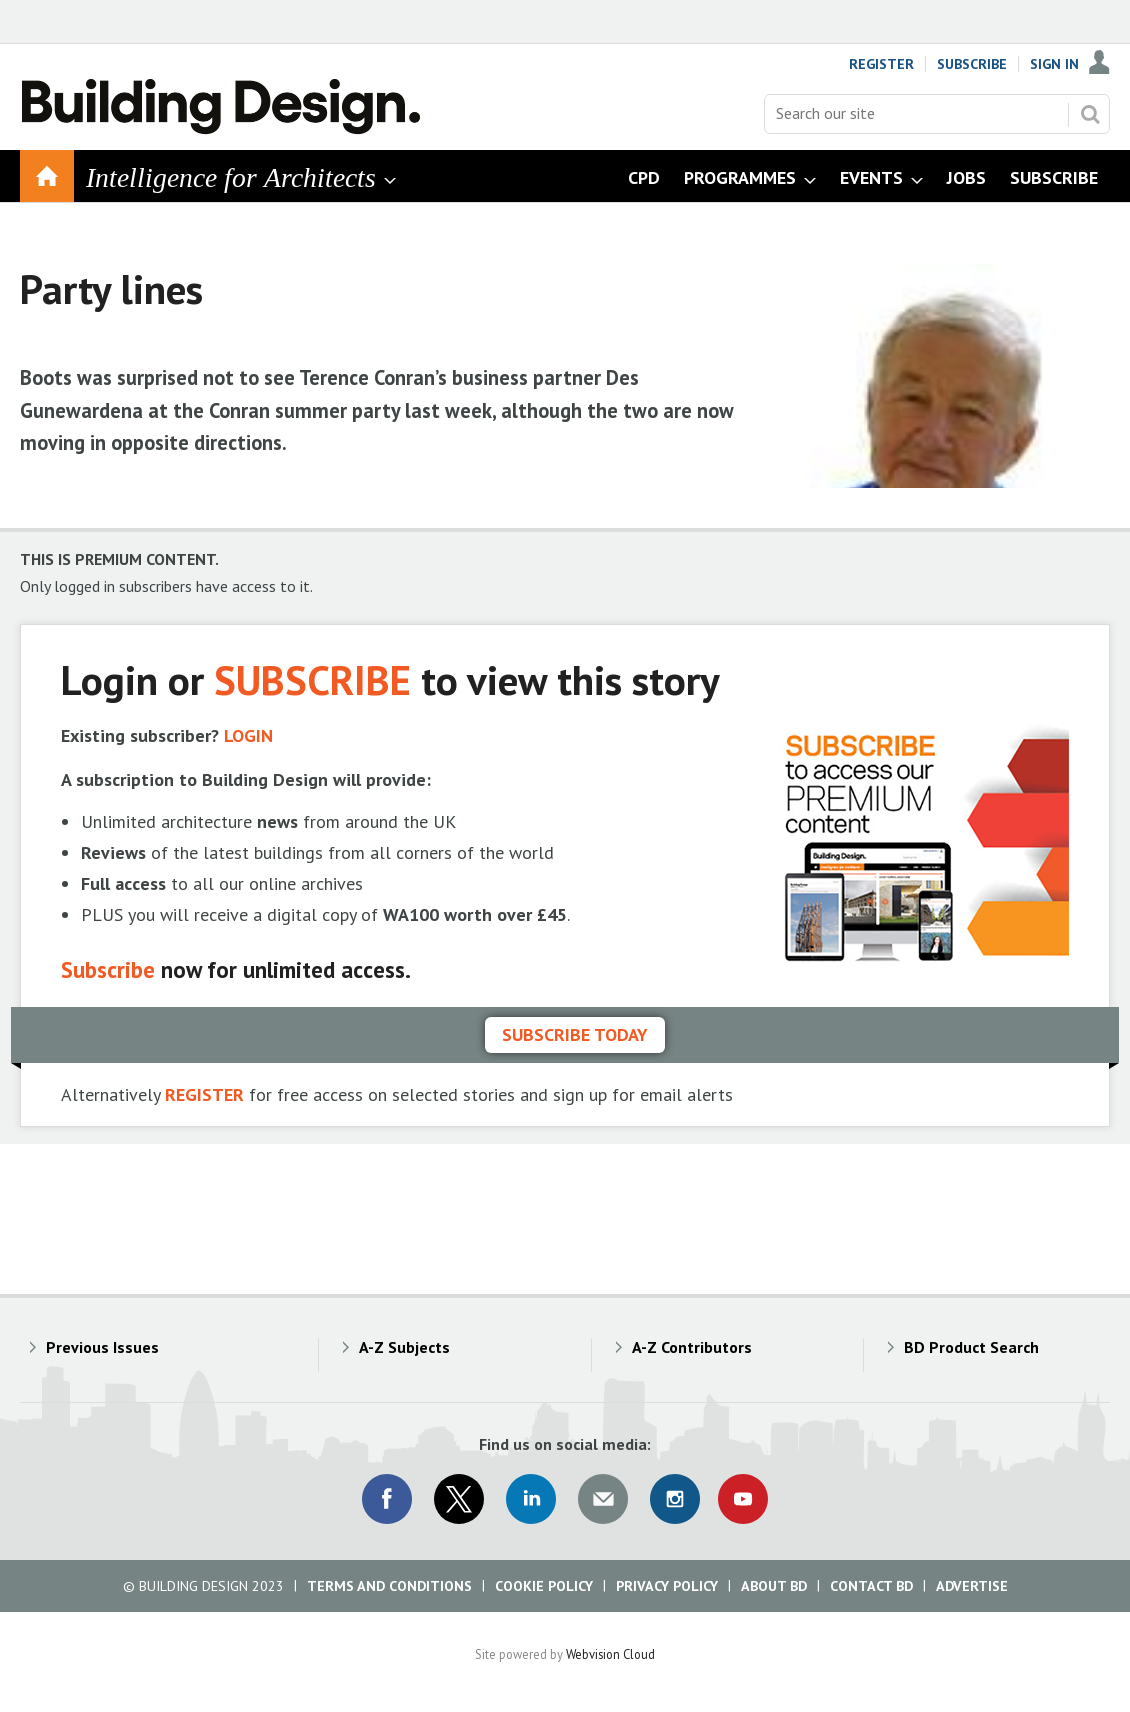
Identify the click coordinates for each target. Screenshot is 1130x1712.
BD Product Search (971, 1347)
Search (1090, 114)
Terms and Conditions (389, 1586)
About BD (774, 1586)
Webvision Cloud (610, 1654)
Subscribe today (575, 1034)
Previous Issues (102, 1347)
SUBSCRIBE (312, 679)
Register (881, 64)
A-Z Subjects (404, 1347)
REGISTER (204, 1094)
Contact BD (871, 1586)
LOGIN (248, 735)
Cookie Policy (544, 1586)
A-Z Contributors (692, 1347)
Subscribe (972, 64)
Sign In (1054, 64)
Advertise (972, 1586)
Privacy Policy (667, 1586)
